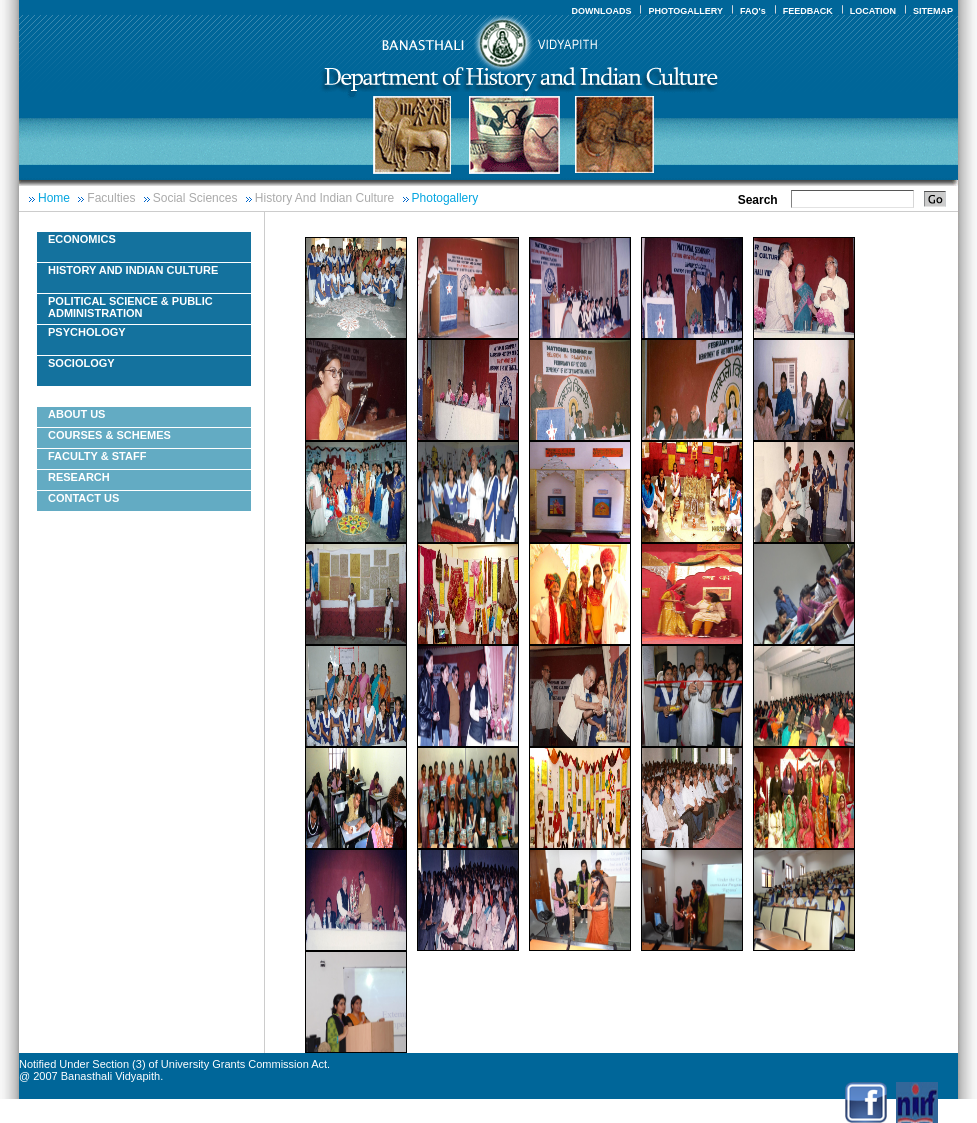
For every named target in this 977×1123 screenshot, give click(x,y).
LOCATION (873, 11)
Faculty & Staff (97, 456)
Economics (82, 239)
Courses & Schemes (109, 435)
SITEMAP (933, 11)
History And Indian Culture (324, 198)
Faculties (111, 198)
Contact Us (83, 498)
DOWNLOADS (601, 11)
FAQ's (753, 11)
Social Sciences (195, 198)
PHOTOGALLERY (685, 11)
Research (79, 477)
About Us (76, 414)
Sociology (81, 363)
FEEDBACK (808, 11)
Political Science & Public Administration (130, 307)
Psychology (87, 332)
